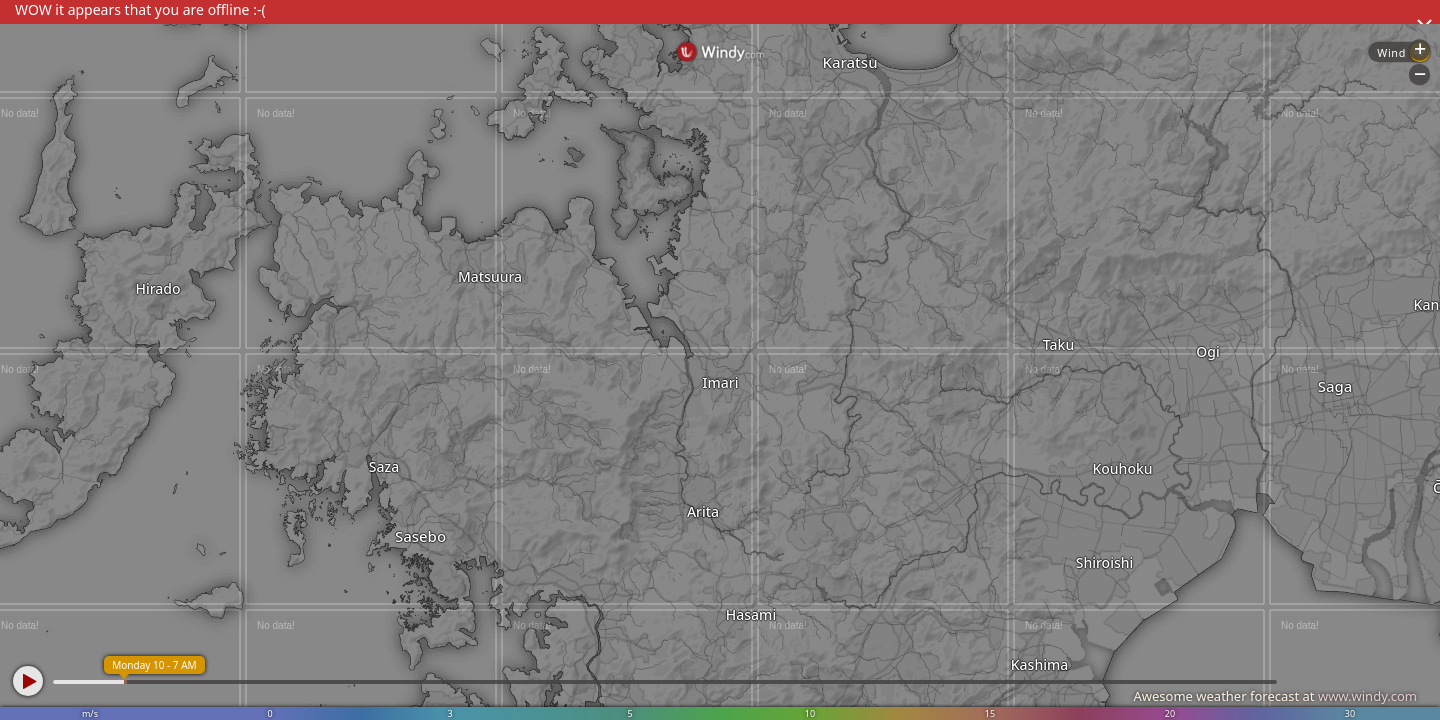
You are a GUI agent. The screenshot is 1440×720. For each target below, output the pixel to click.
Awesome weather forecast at (1275, 696)
